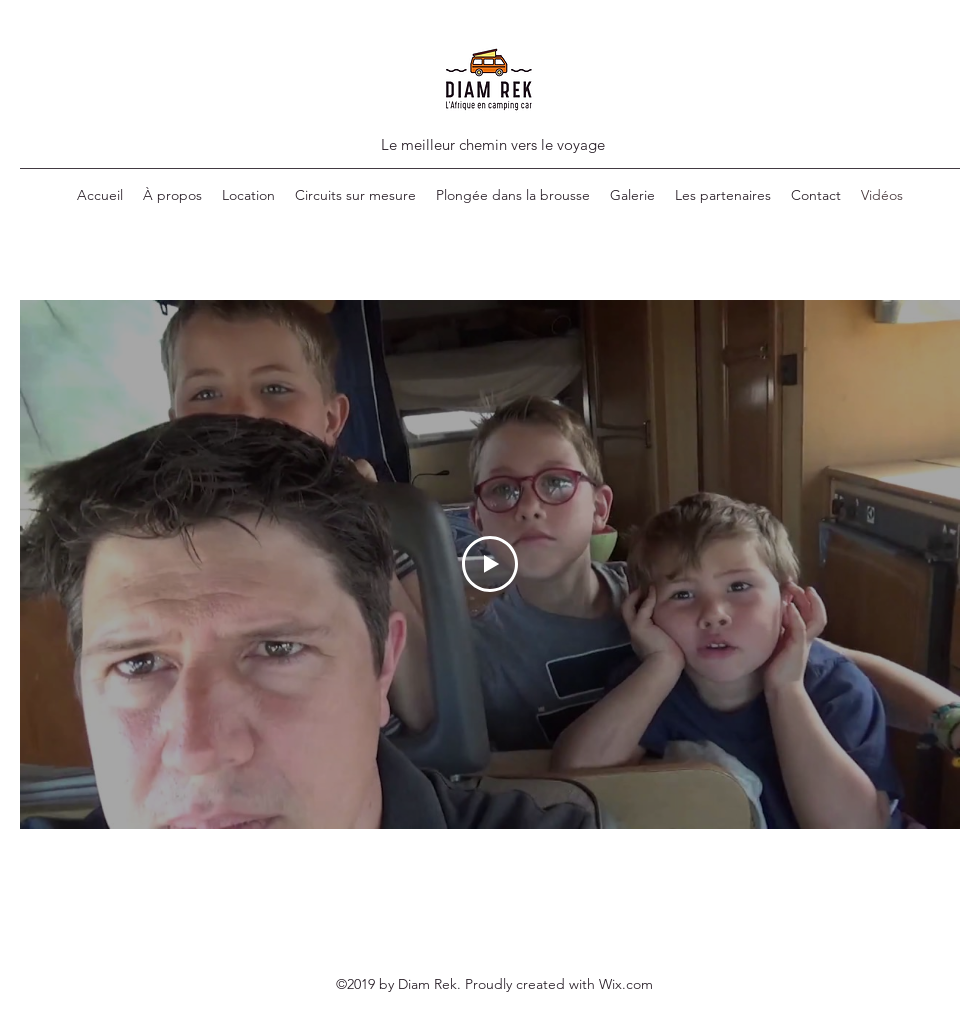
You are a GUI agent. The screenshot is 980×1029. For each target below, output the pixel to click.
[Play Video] (490, 564)
